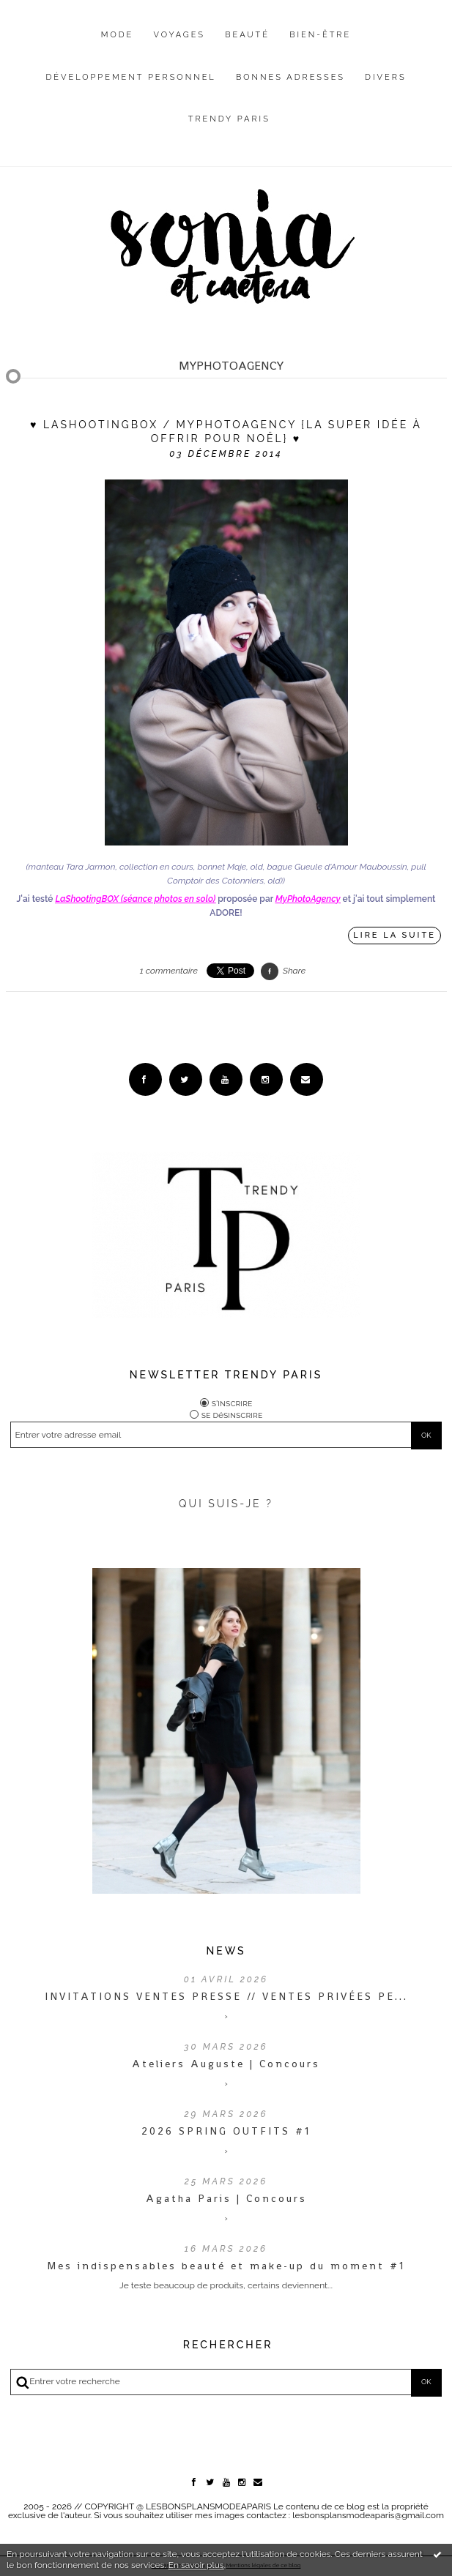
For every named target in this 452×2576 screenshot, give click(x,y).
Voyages (180, 35)
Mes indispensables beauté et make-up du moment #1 (226, 2265)
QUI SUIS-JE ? (226, 1503)
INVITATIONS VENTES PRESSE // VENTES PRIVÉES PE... (226, 1996)
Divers (385, 77)
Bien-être (320, 35)
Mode (117, 35)
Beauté (247, 35)
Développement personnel (130, 77)
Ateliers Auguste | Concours (226, 2063)
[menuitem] (117, 46)
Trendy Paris (229, 119)
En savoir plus (196, 2565)
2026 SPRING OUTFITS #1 (226, 2131)
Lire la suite (394, 935)
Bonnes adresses (290, 77)
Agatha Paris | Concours (226, 2198)
